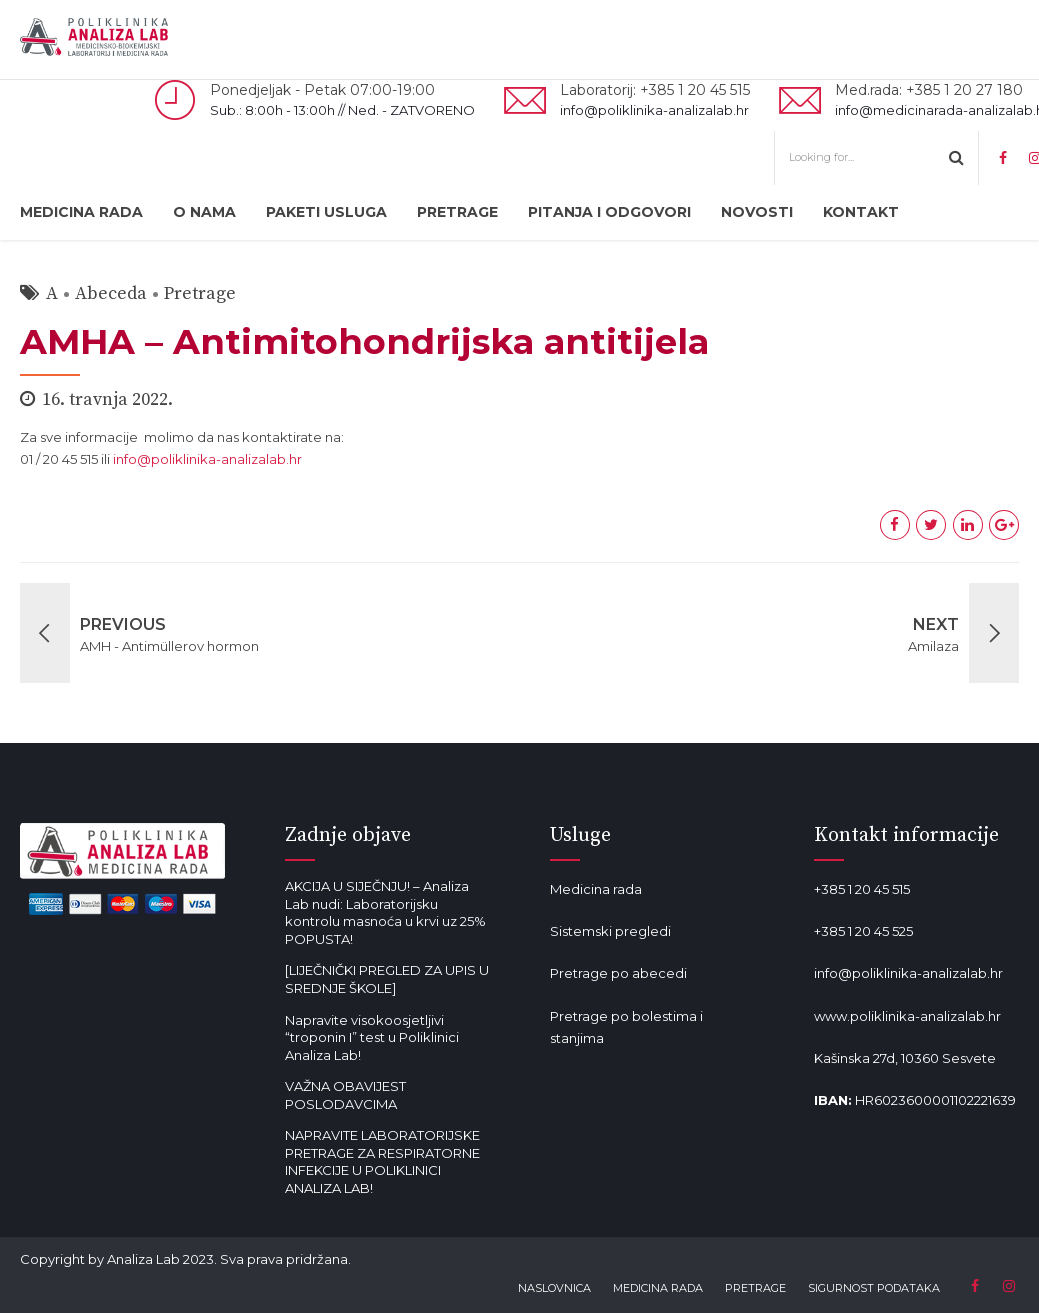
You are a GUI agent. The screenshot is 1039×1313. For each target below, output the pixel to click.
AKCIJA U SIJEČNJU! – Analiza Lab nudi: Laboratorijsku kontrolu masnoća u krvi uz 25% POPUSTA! (385, 912)
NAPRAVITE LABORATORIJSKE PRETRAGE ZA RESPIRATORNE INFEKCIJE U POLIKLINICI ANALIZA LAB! (382, 1161)
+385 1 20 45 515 (862, 889)
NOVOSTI (757, 212)
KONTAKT (861, 212)
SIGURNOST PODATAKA (874, 1288)
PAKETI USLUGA (326, 212)
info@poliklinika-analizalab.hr (207, 459)
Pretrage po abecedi (618, 973)
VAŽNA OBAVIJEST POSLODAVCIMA (345, 1095)
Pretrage (200, 293)
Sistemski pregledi (610, 931)
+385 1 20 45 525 (863, 931)
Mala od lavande (603, 1080)
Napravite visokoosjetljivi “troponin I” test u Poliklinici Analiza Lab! (372, 1037)
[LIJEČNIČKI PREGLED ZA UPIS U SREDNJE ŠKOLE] (387, 979)
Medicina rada (596, 889)
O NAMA (204, 212)
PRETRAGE (457, 212)
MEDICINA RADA (81, 212)
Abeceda (111, 293)
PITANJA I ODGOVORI (609, 212)
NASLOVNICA (554, 1288)
